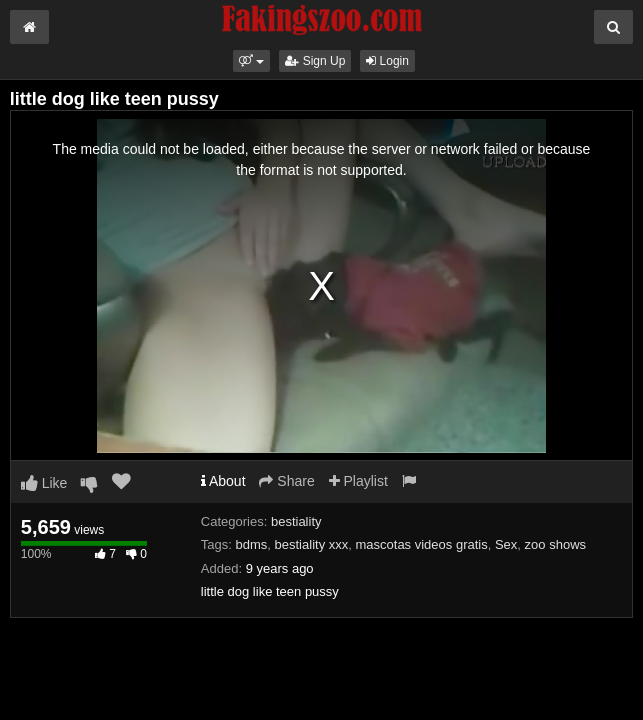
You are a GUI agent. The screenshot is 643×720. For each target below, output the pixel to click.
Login (387, 61)
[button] (251, 61)
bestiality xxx (312, 544)
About (223, 481)
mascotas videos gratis (421, 544)
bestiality (296, 521)
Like (44, 483)
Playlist (358, 481)
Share (286, 481)
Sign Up (315, 61)
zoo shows (555, 544)
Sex (506, 544)
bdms (252, 544)
